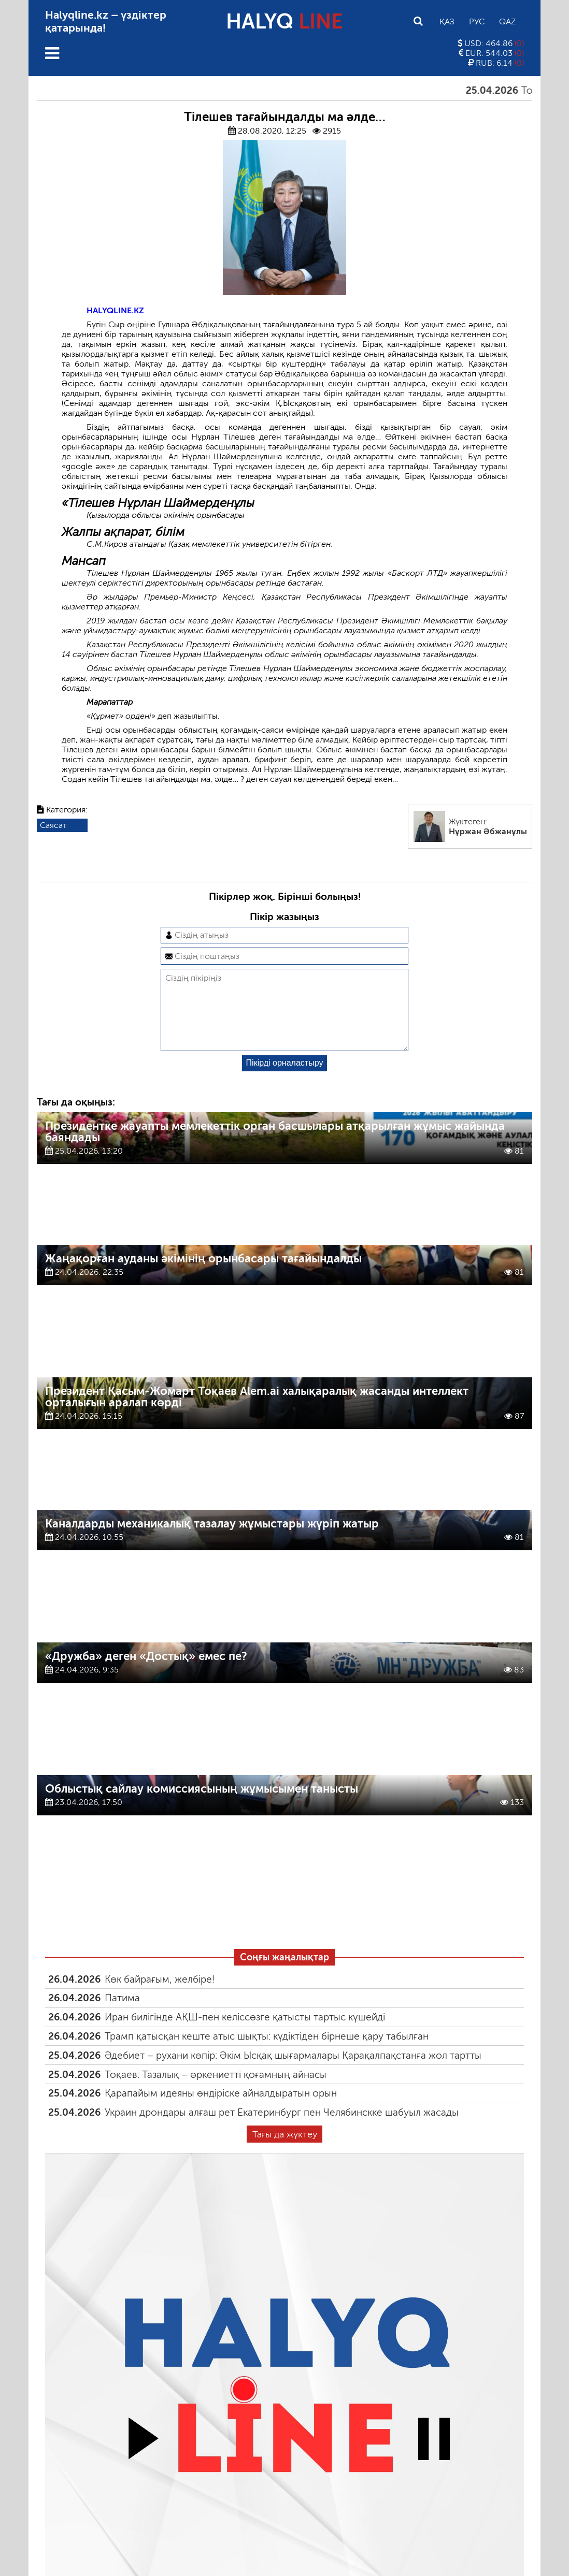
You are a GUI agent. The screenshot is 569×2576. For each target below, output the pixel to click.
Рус (477, 21)
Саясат (53, 825)
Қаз (446, 21)
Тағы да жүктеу (284, 2151)
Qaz (507, 21)
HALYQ (284, 21)
